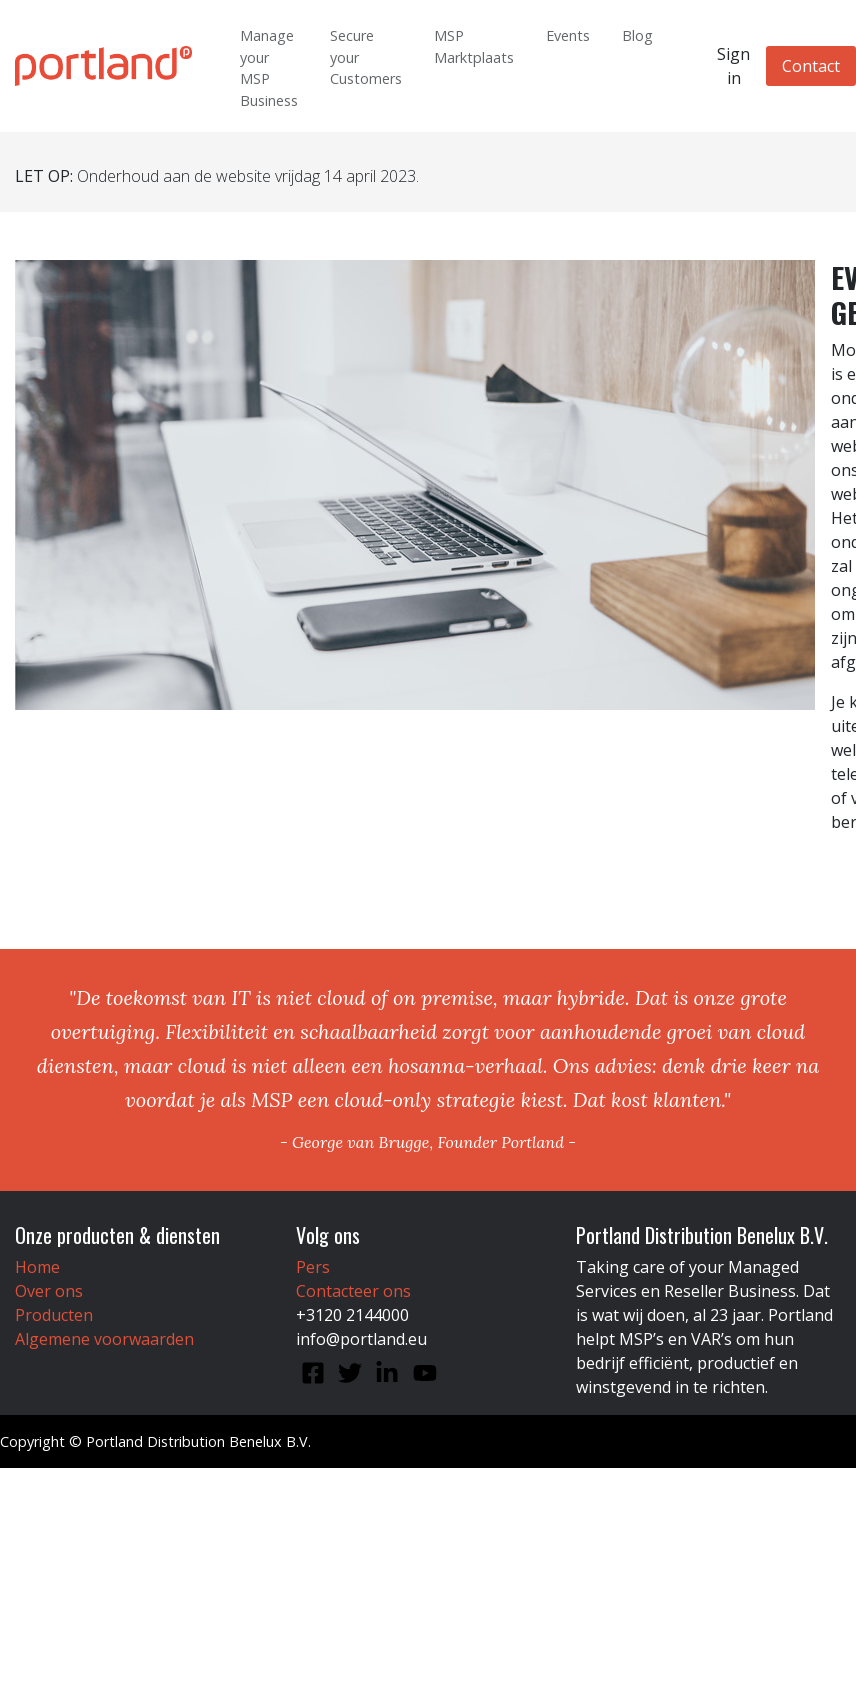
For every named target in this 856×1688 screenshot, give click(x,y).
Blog (637, 35)
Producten (54, 1315)
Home (37, 1267)
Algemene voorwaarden (104, 1339)
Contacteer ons (353, 1291)
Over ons (49, 1291)
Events (568, 35)
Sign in (733, 66)
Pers (313, 1267)
